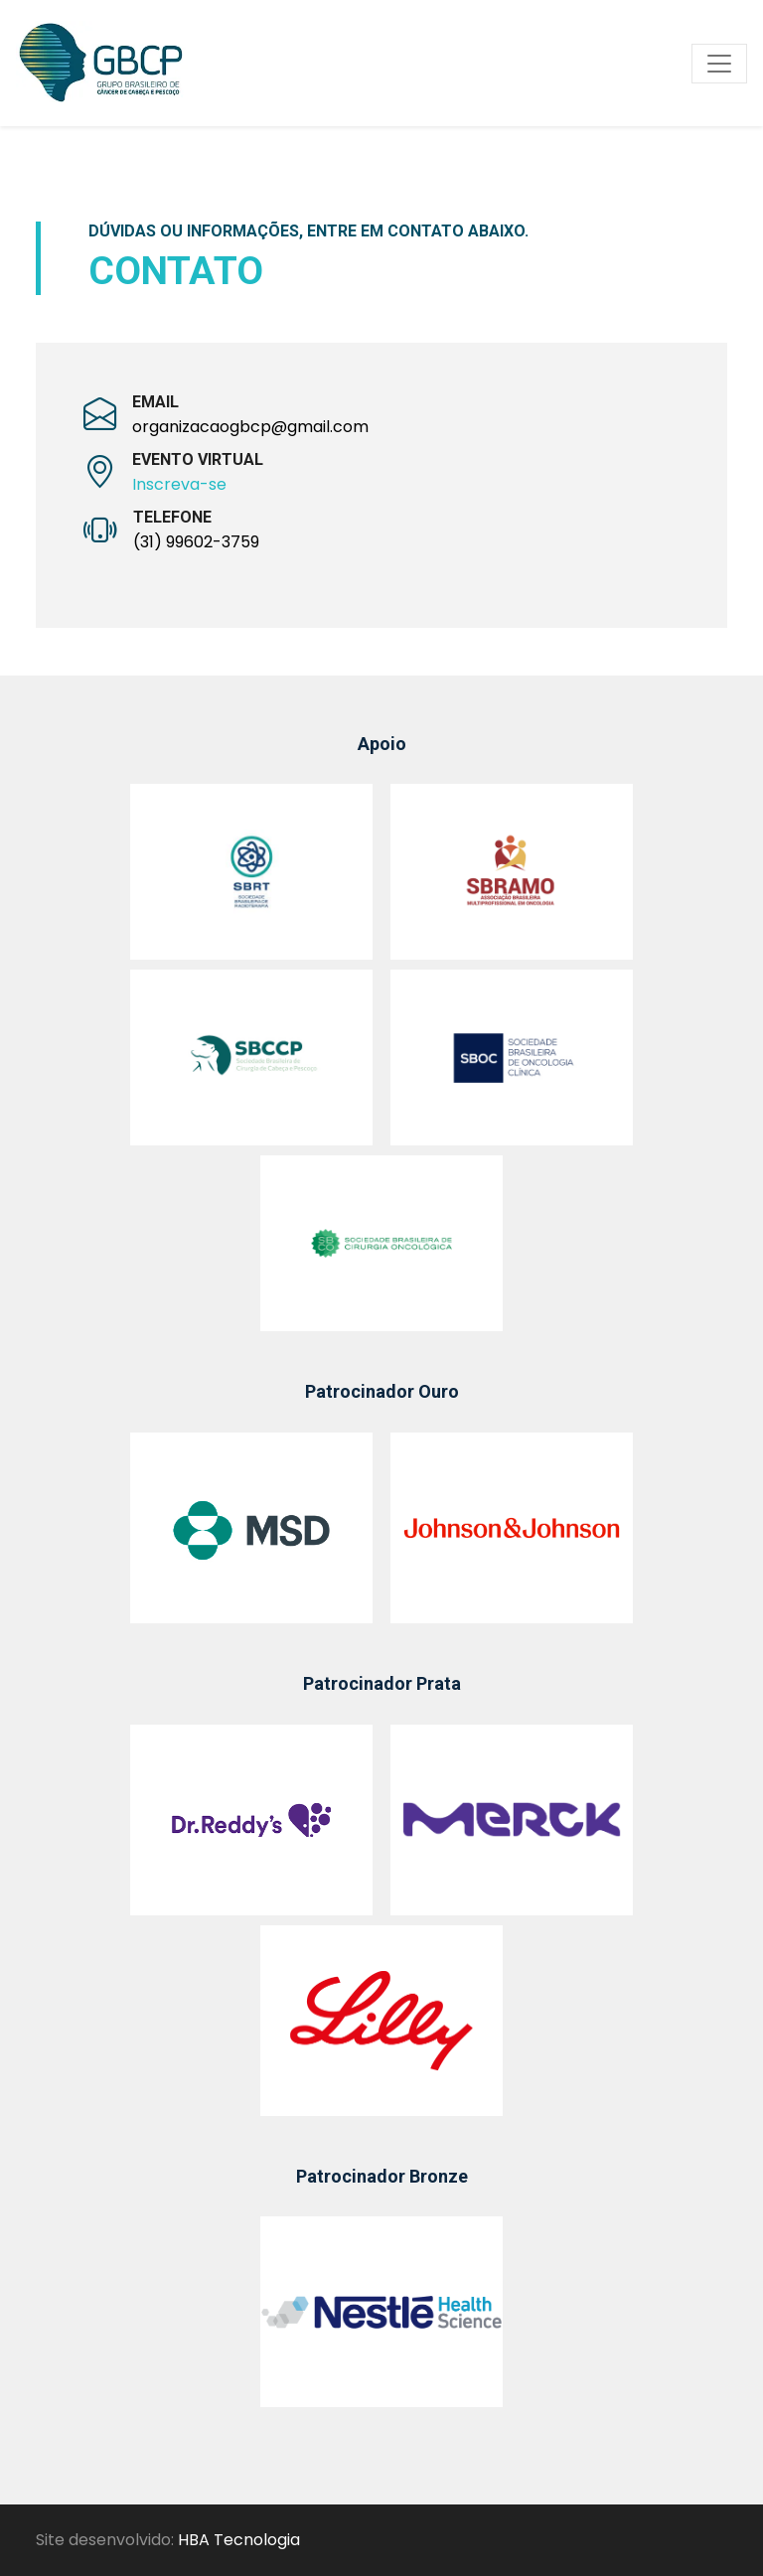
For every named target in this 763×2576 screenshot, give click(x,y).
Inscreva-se (179, 484)
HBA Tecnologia (239, 2539)
